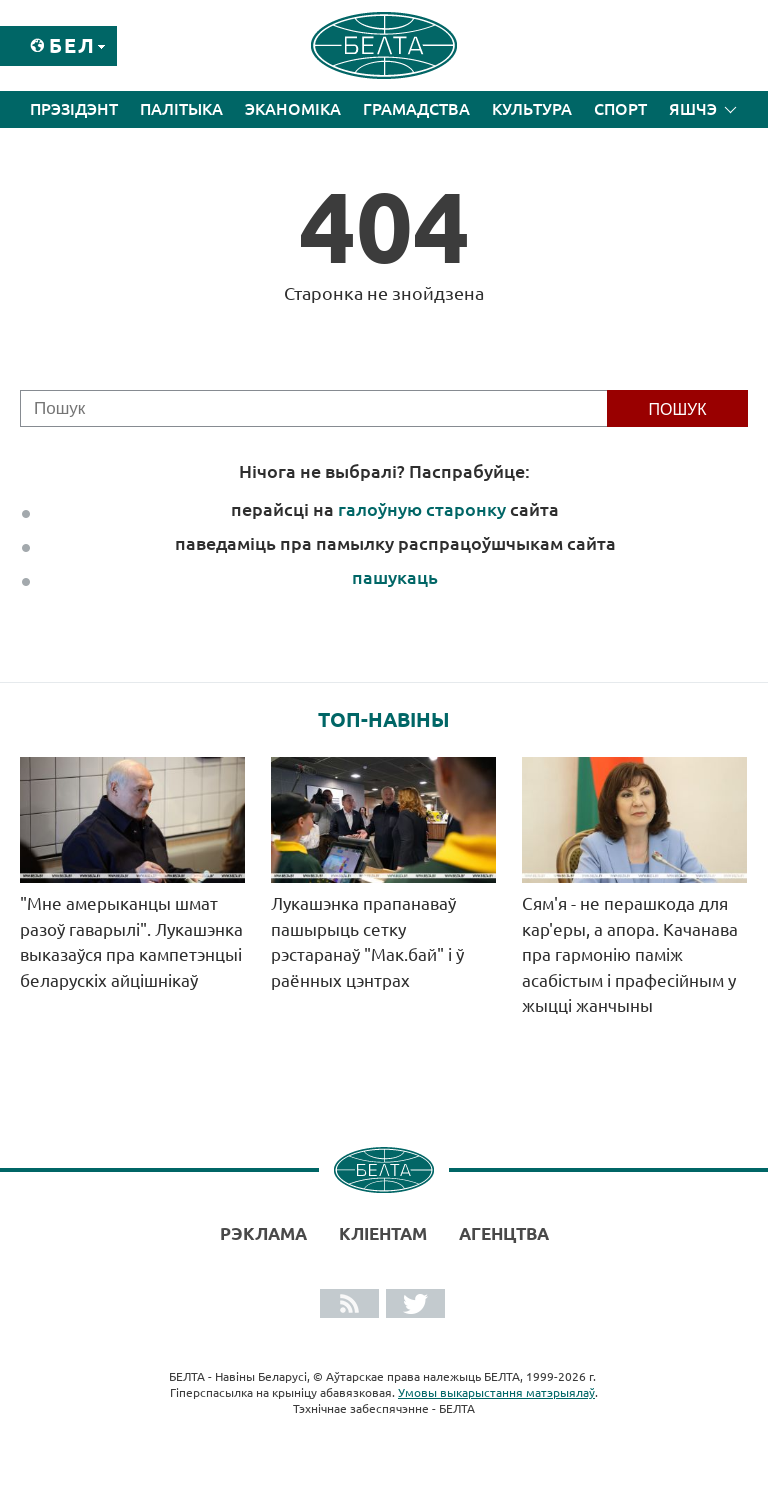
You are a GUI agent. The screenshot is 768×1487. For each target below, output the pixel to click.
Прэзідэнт (74, 109)
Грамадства (416, 109)
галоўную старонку (422, 509)
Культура (532, 109)
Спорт (620, 109)
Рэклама (263, 1233)
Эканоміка (293, 109)
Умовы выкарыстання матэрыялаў (496, 1392)
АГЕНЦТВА (504, 1233)
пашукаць (395, 577)
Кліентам (383, 1233)
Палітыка (181, 109)
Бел (72, 45)
